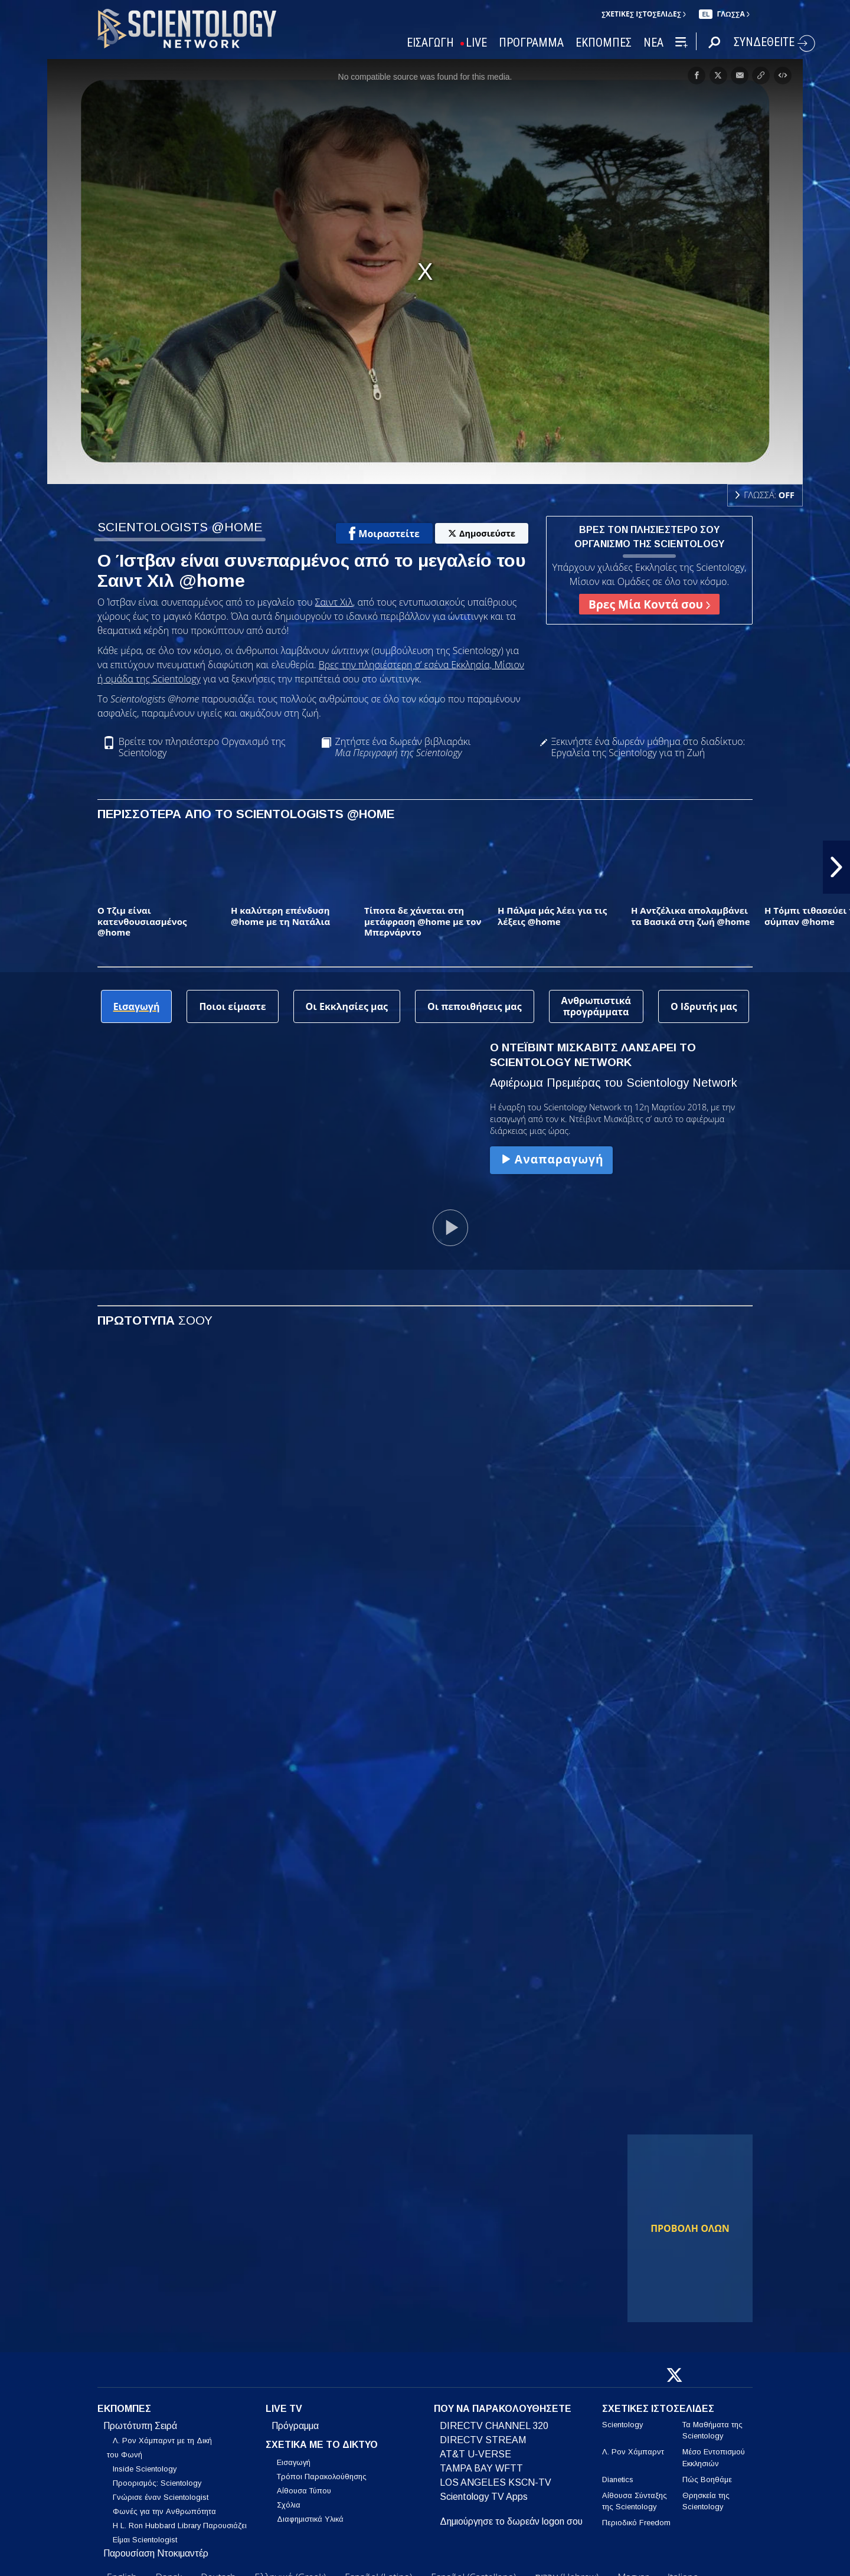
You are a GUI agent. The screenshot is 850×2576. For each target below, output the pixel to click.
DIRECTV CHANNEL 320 (494, 2426)
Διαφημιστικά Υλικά (310, 2519)
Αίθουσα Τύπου (304, 2490)
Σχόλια (288, 2504)
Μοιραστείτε (384, 534)
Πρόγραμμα (295, 2426)
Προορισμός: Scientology (157, 2483)
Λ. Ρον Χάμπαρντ (633, 2451)
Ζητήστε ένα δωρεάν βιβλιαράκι (402, 747)
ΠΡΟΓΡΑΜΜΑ (531, 43)
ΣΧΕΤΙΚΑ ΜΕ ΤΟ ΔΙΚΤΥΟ (322, 2445)
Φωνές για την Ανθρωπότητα (164, 2511)
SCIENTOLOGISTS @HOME (179, 527)
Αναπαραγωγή (551, 1159)
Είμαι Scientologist (145, 2539)
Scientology (622, 2424)
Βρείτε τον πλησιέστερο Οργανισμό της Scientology (202, 747)
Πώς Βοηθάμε (707, 2479)
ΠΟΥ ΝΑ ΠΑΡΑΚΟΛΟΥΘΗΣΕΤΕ (502, 2409)
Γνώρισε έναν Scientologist (160, 2497)
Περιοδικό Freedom (636, 2522)
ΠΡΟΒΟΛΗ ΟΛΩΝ (690, 2228)
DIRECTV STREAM (483, 2440)
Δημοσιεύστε (481, 533)
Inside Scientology (144, 2468)
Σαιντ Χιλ (334, 602)
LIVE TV (284, 2409)
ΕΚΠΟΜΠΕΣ (604, 43)
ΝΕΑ (653, 43)
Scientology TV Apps (484, 2497)
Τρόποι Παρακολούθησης (322, 2476)
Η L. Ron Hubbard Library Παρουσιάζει (180, 2525)
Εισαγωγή (293, 2462)
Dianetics (617, 2479)
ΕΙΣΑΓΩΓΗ (430, 43)
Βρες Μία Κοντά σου (649, 604)
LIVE (476, 43)
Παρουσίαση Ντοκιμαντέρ (155, 2553)
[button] (836, 867)
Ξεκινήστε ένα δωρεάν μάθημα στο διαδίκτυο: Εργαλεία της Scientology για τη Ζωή (648, 747)
